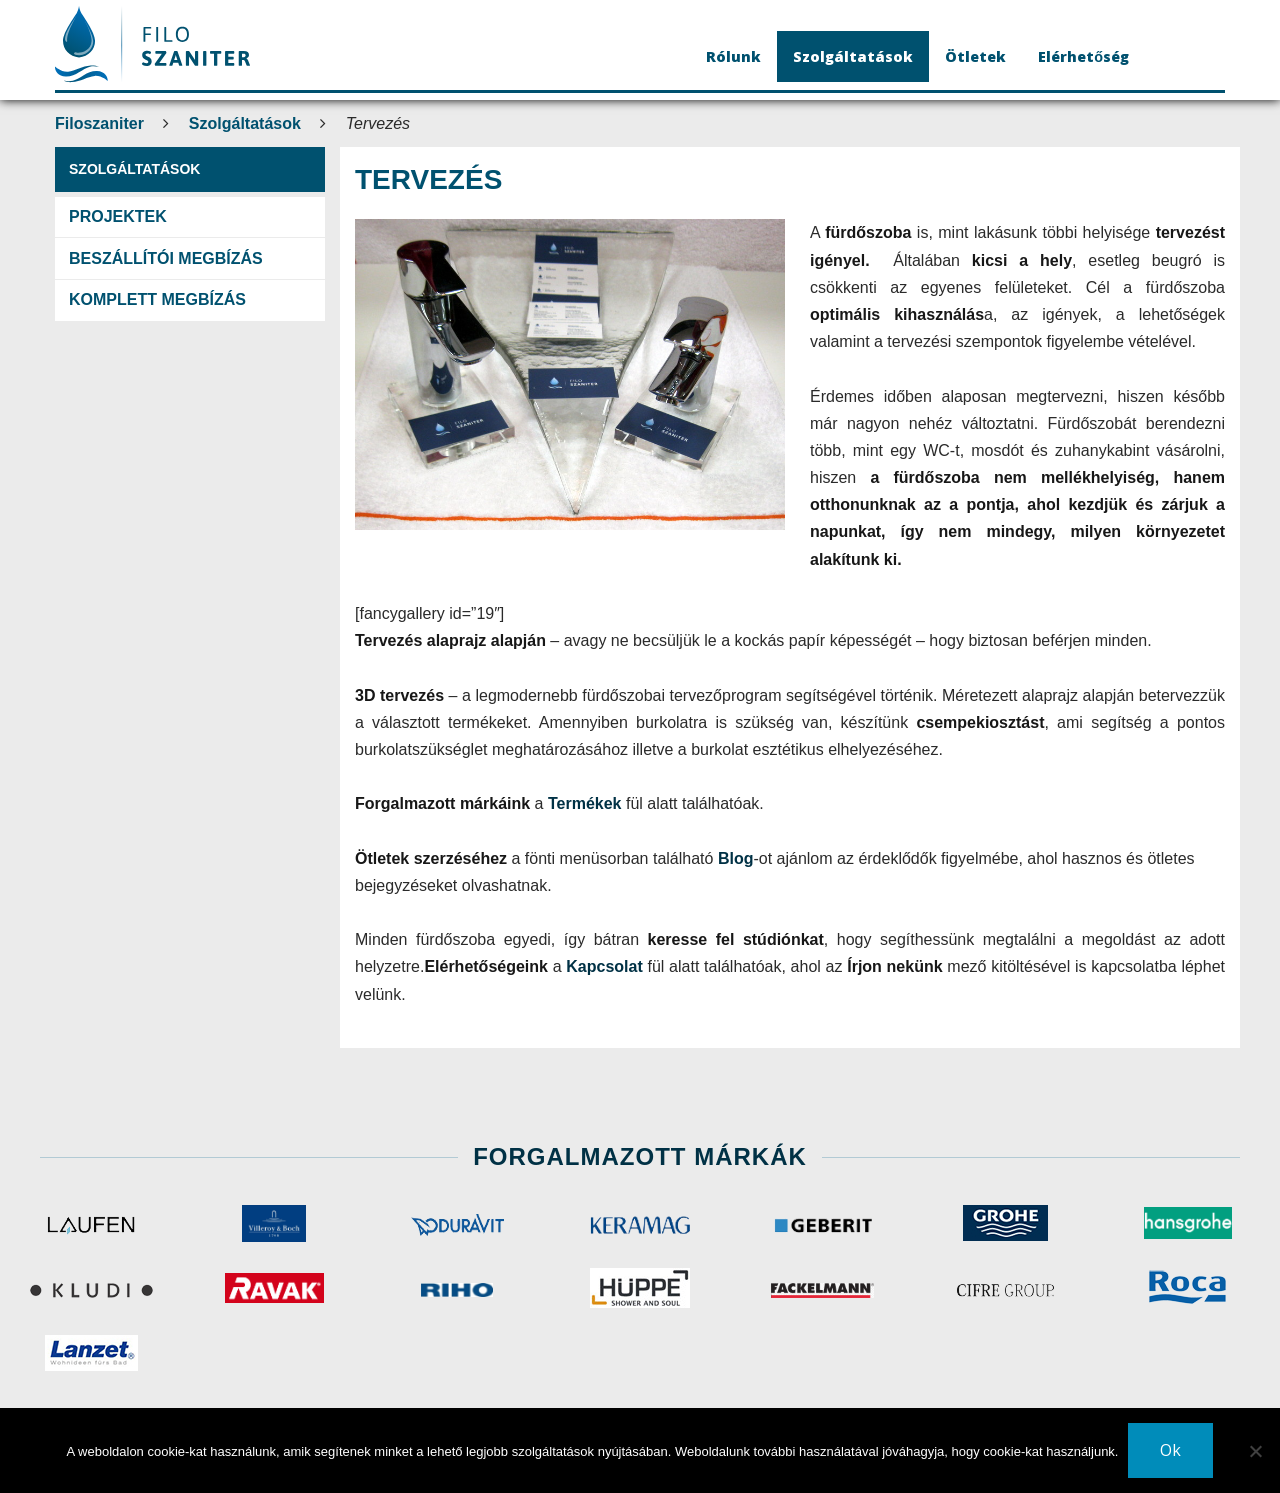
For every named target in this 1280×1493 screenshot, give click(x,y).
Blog (736, 858)
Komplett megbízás (157, 299)
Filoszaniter (99, 123)
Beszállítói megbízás (166, 258)
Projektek (118, 216)
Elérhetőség (1083, 56)
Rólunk (733, 56)
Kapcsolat (606, 966)
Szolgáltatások (853, 56)
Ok (1170, 1450)
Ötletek (975, 56)
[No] (1255, 1451)
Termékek (587, 803)
